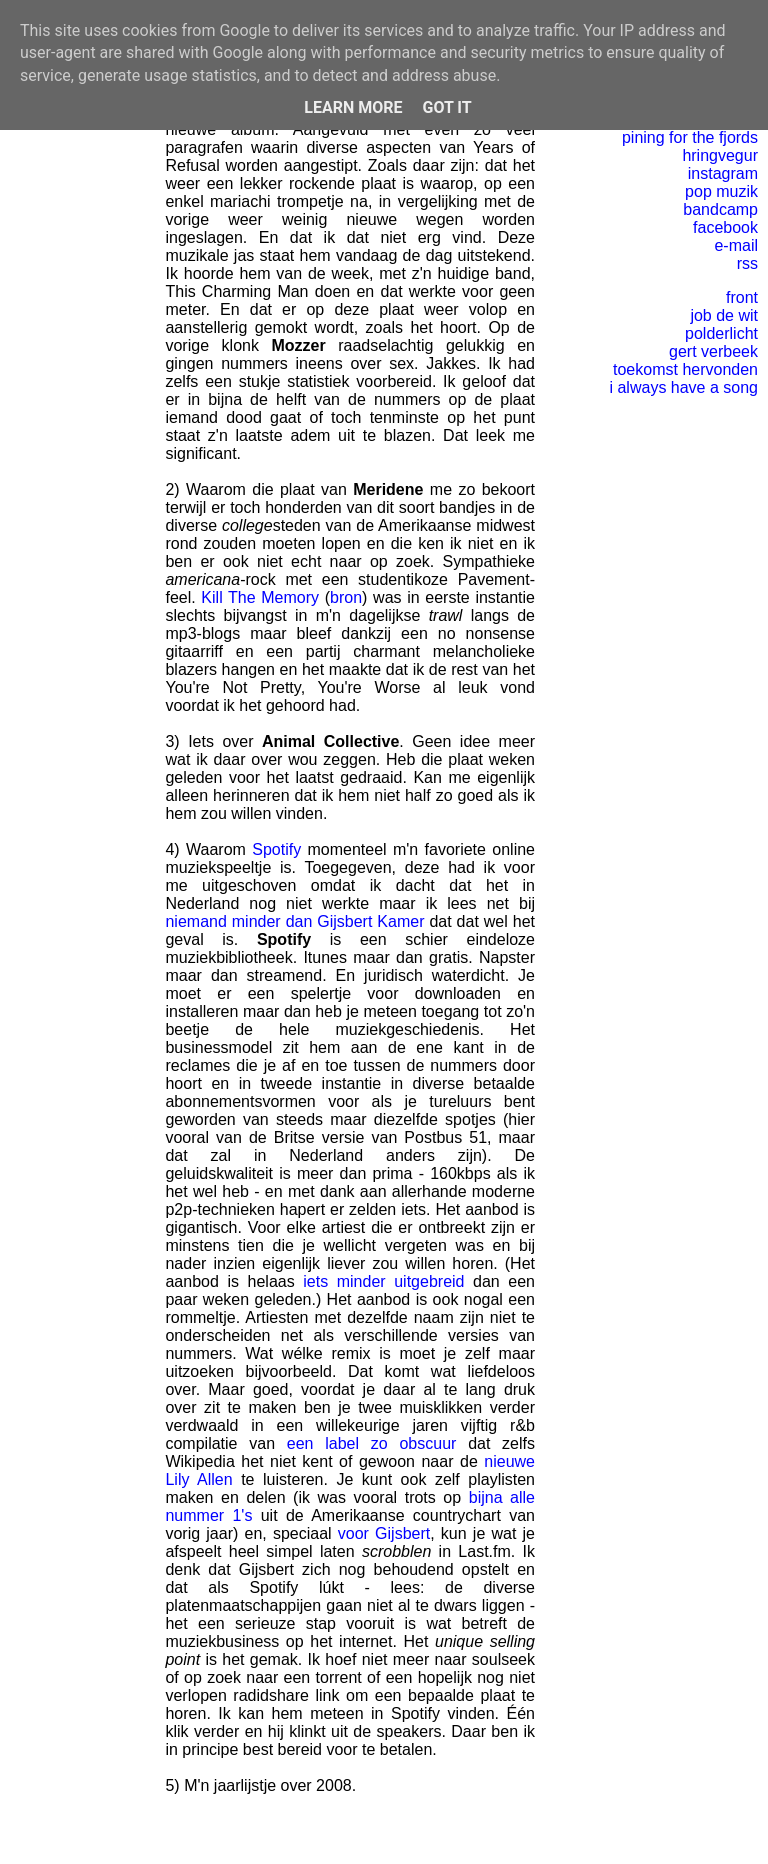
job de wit (724, 315)
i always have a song (683, 387)
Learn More (353, 107)
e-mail (736, 245)
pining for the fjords (690, 137)
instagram (723, 173)
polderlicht (721, 333)
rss (747, 263)
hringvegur (720, 155)
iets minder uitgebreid (383, 1281)
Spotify (276, 849)
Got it (446, 107)
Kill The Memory (260, 597)
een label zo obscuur (372, 1443)
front (742, 297)
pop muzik (721, 191)
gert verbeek (713, 351)
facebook (725, 227)
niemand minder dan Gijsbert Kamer (294, 921)
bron (346, 597)
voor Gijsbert (384, 1533)
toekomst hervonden (685, 369)
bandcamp (720, 209)
